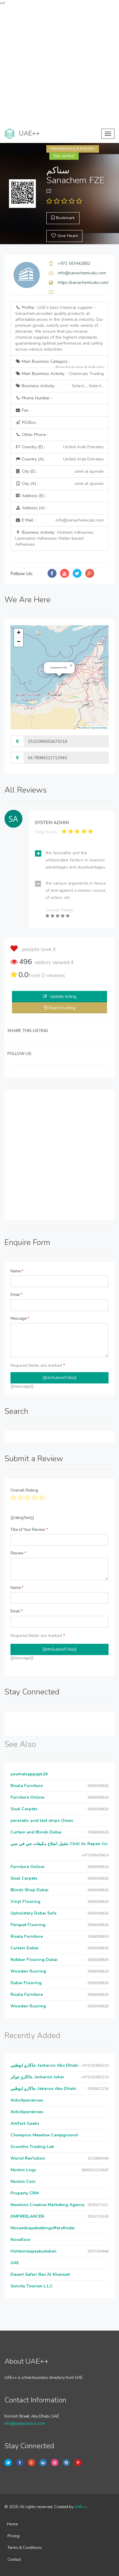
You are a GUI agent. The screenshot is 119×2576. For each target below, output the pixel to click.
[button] (71, 665)
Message (19, 1318)
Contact (14, 2559)
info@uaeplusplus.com (24, 2423)
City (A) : (59, 484)
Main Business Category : (59, 363)
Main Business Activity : (59, 374)
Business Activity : (59, 386)
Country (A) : (59, 459)
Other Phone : (31, 435)
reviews (53, 975)
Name (16, 1271)
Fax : (22, 410)
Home (12, 2524)
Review (18, 1553)
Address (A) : (31, 508)
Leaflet (82, 727)
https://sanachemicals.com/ (83, 282)
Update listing (63, 996)
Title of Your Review (29, 1529)
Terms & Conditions (24, 2547)
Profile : (59, 328)
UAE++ (80, 2507)
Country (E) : (59, 447)
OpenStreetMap (99, 727)
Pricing (13, 2536)
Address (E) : (30, 496)
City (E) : (59, 471)
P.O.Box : (26, 422)
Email (16, 1294)
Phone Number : (33, 398)
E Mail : (59, 520)
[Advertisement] (59, 65)
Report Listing (62, 1008)
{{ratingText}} (22, 1517)
